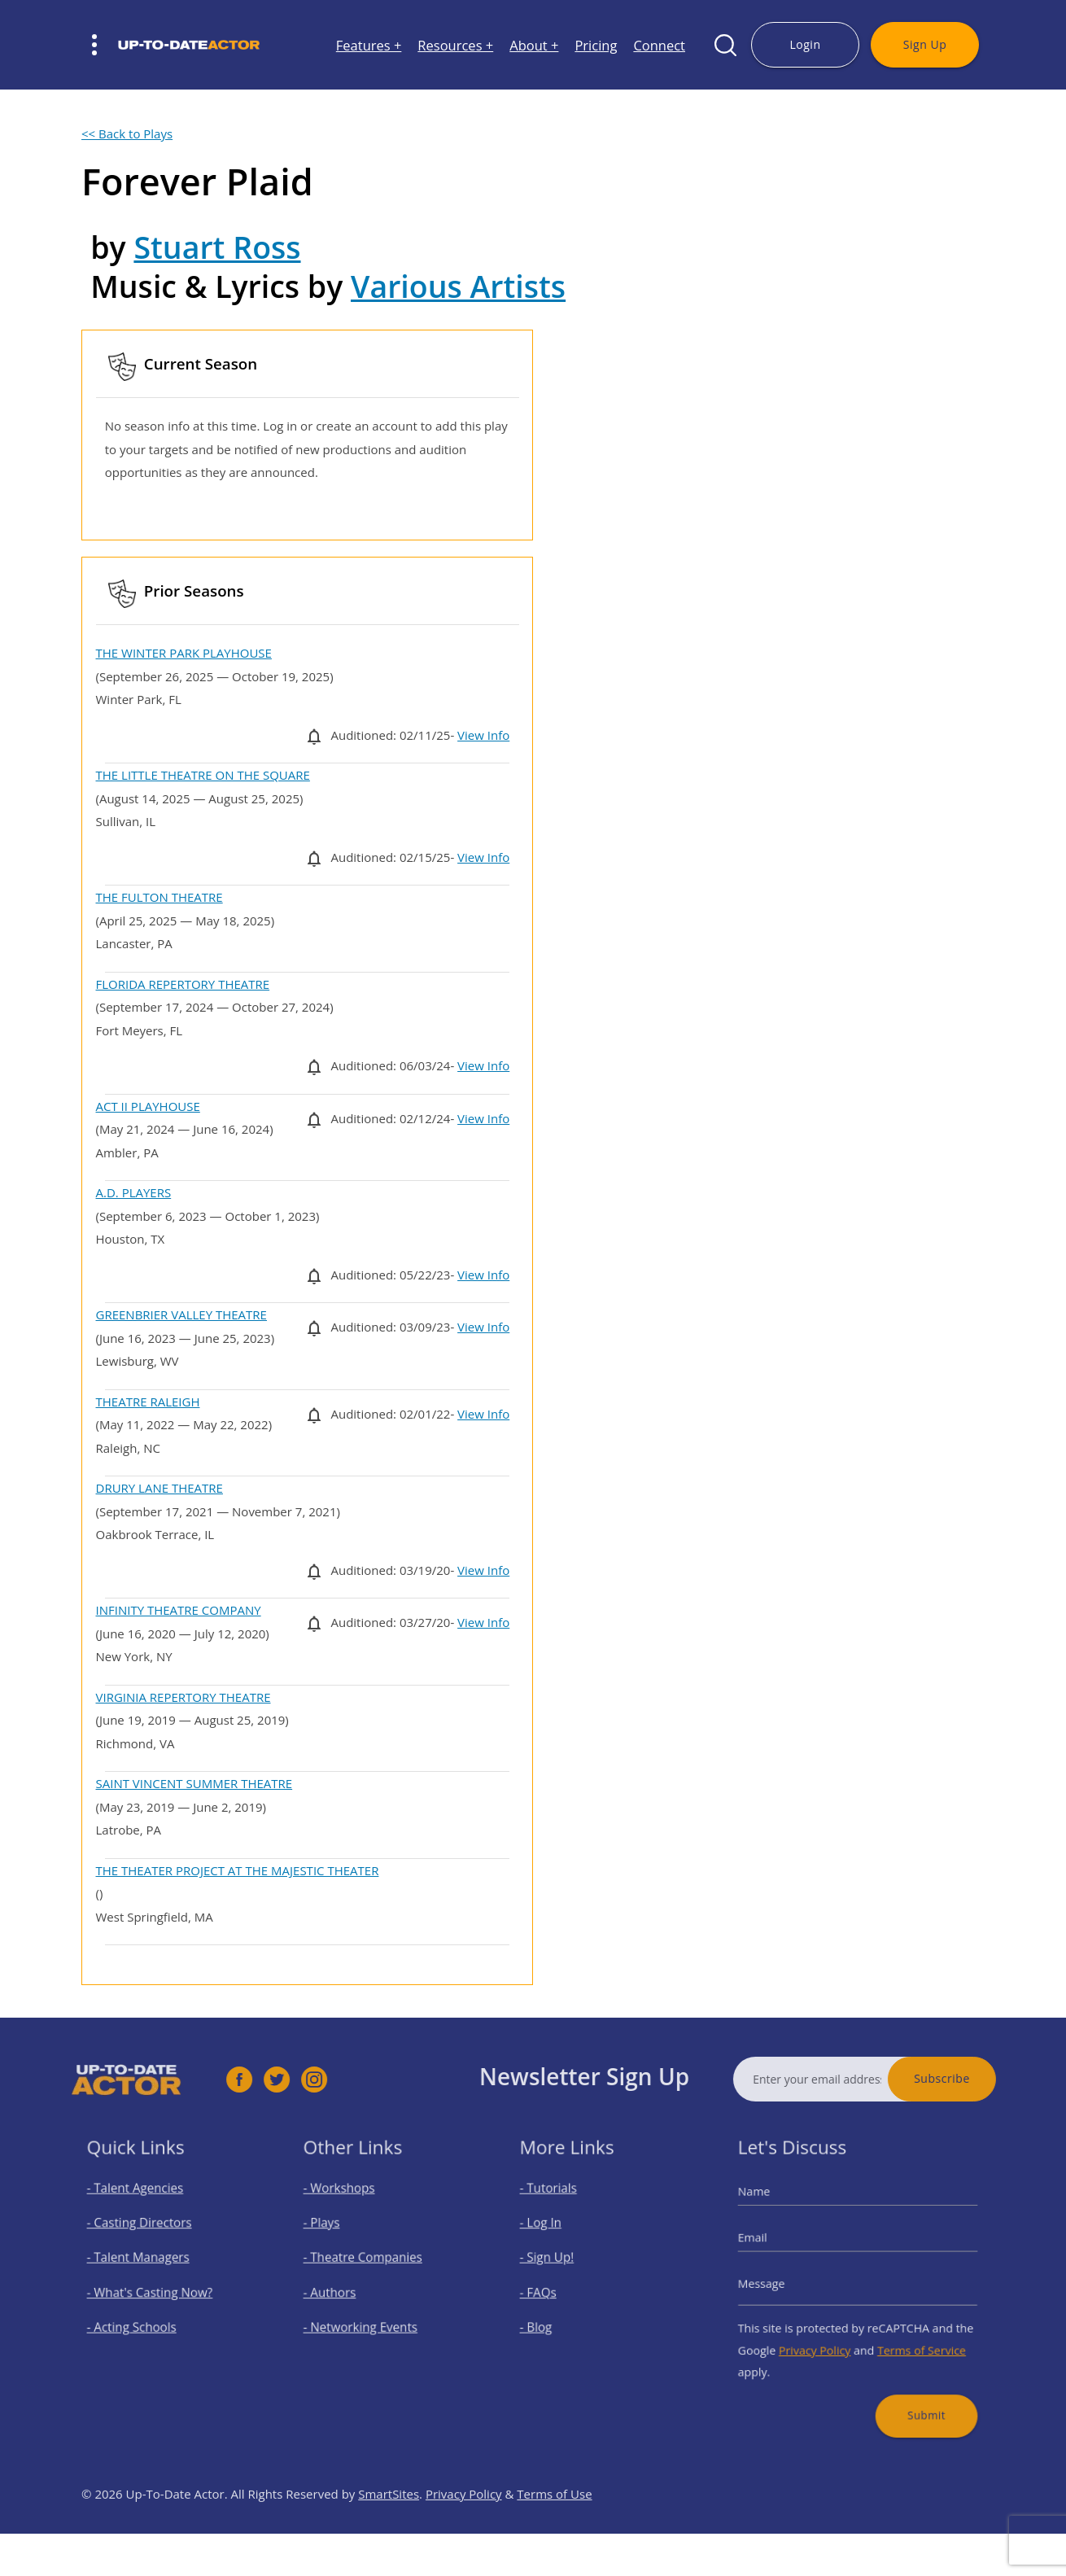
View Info (483, 735)
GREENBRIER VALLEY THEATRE (181, 1314)
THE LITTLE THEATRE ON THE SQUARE (203, 775)
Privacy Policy (822, 2339)
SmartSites (388, 2528)
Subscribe (976, 2078)
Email (771, 2246)
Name (772, 2208)
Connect (659, 45)
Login (804, 44)
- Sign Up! (557, 2262)
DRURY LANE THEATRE (159, 1488)
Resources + (455, 45)
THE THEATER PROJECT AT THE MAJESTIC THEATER (237, 1870)
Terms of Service (910, 2339)
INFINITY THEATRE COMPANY (178, 1610)
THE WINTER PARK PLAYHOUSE (184, 653)
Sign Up (924, 44)
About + (533, 45)
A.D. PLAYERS (134, 1192)
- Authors (340, 2291)
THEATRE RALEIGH (148, 1401)
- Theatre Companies (368, 2262)
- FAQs (550, 2291)
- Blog (548, 2320)
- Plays (334, 2234)
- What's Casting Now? (154, 2291)
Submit (913, 2392)
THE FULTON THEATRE (159, 897)
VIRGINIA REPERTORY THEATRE (183, 1697)
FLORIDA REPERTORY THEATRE (183, 984)
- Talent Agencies (142, 2205)
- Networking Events (366, 2320)
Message (778, 2283)
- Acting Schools (140, 2320)
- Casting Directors (146, 2234)
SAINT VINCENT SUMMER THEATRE (194, 1783)
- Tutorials (559, 2205)
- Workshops (348, 2205)
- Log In (552, 2234)
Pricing (596, 45)
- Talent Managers (145, 2262)
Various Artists (458, 286)
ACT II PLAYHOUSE (148, 1106)
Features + (369, 45)
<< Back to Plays (127, 133)
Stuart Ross (216, 247)
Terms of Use (554, 2528)
